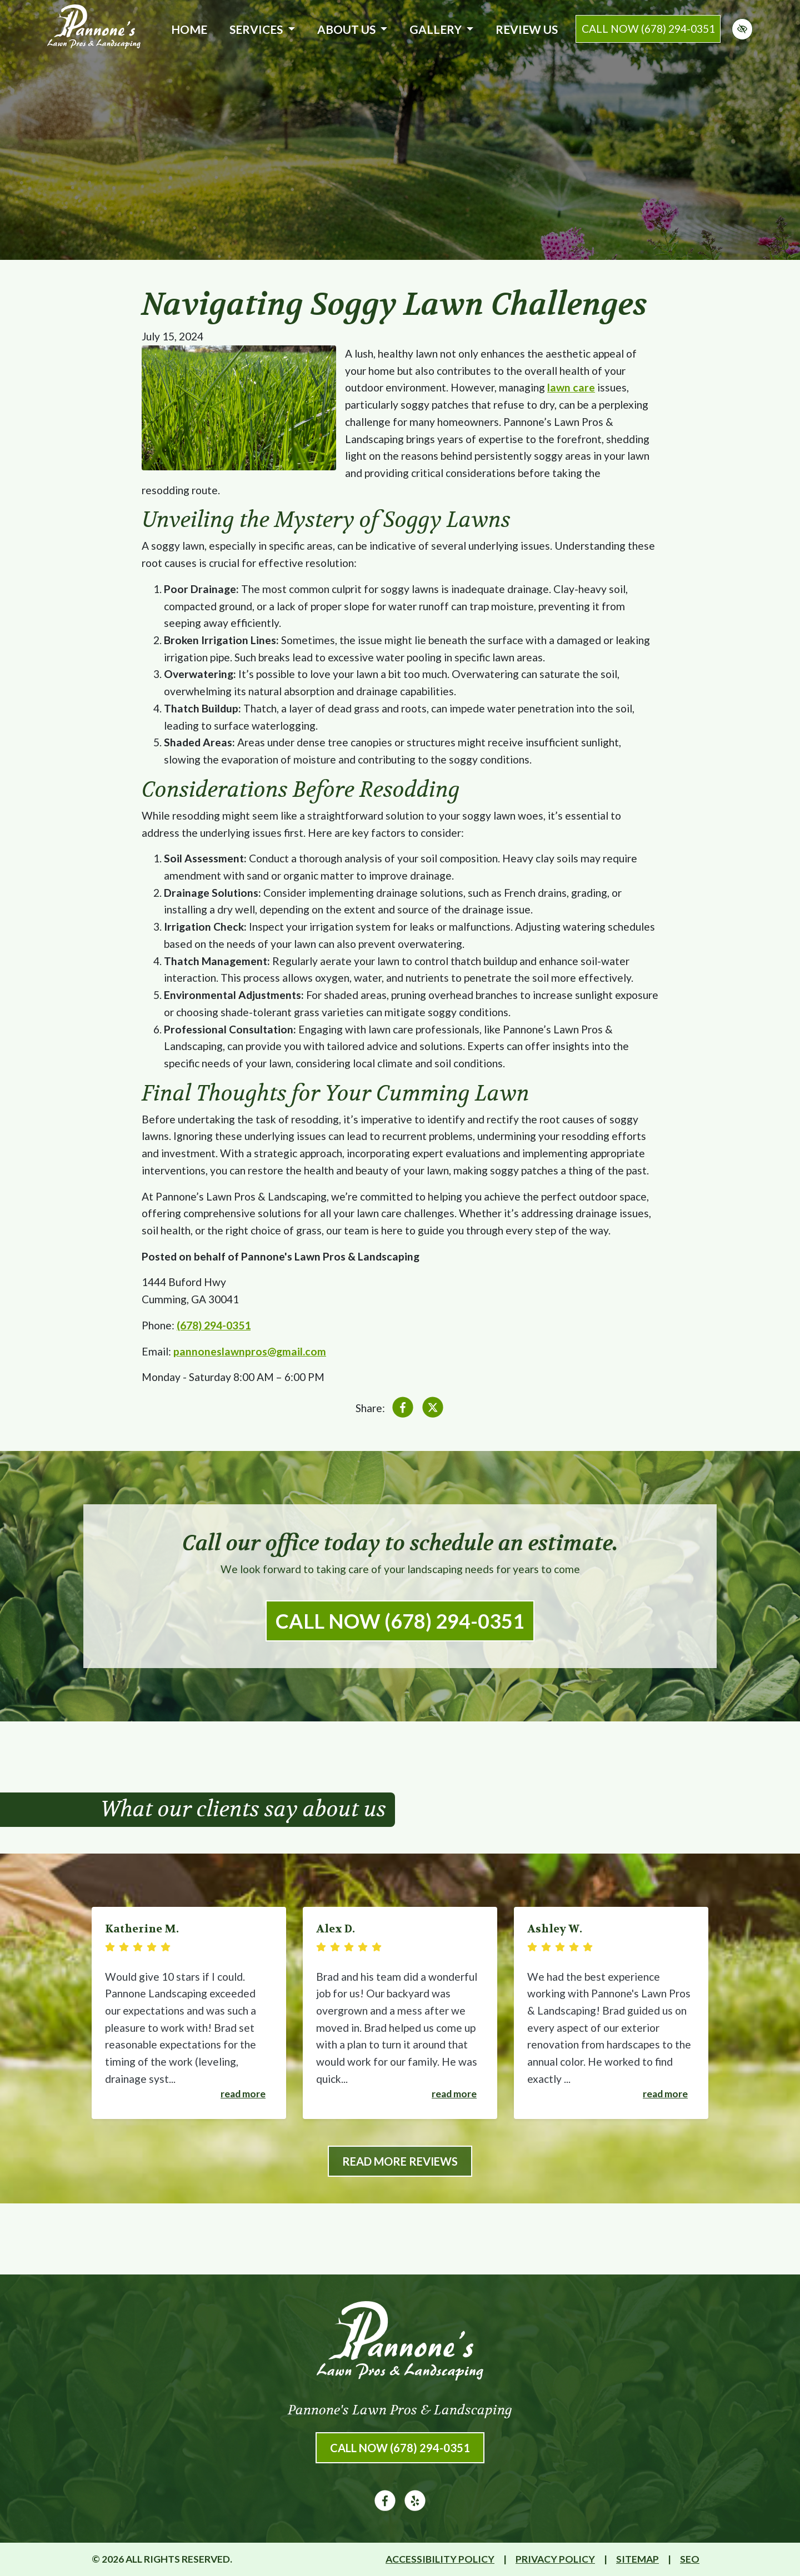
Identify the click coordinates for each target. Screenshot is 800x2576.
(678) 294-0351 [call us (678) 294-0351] (214, 1325)
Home (189, 29)
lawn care (571, 387)
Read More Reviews (400, 2161)
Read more (243, 2094)
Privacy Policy (555, 2559)
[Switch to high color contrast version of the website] (742, 29)
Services (261, 29)
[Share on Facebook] (402, 1410)
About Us (352, 29)
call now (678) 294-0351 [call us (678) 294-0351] (648, 28)
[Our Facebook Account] (385, 2506)
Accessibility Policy (440, 2559)
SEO (689, 2559)
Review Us (527, 29)
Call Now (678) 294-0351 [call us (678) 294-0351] (400, 1621)
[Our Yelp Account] (415, 2506)
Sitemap (637, 2559)
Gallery (441, 29)
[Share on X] (432, 1410)
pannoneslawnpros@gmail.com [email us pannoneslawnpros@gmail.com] (249, 1351)
